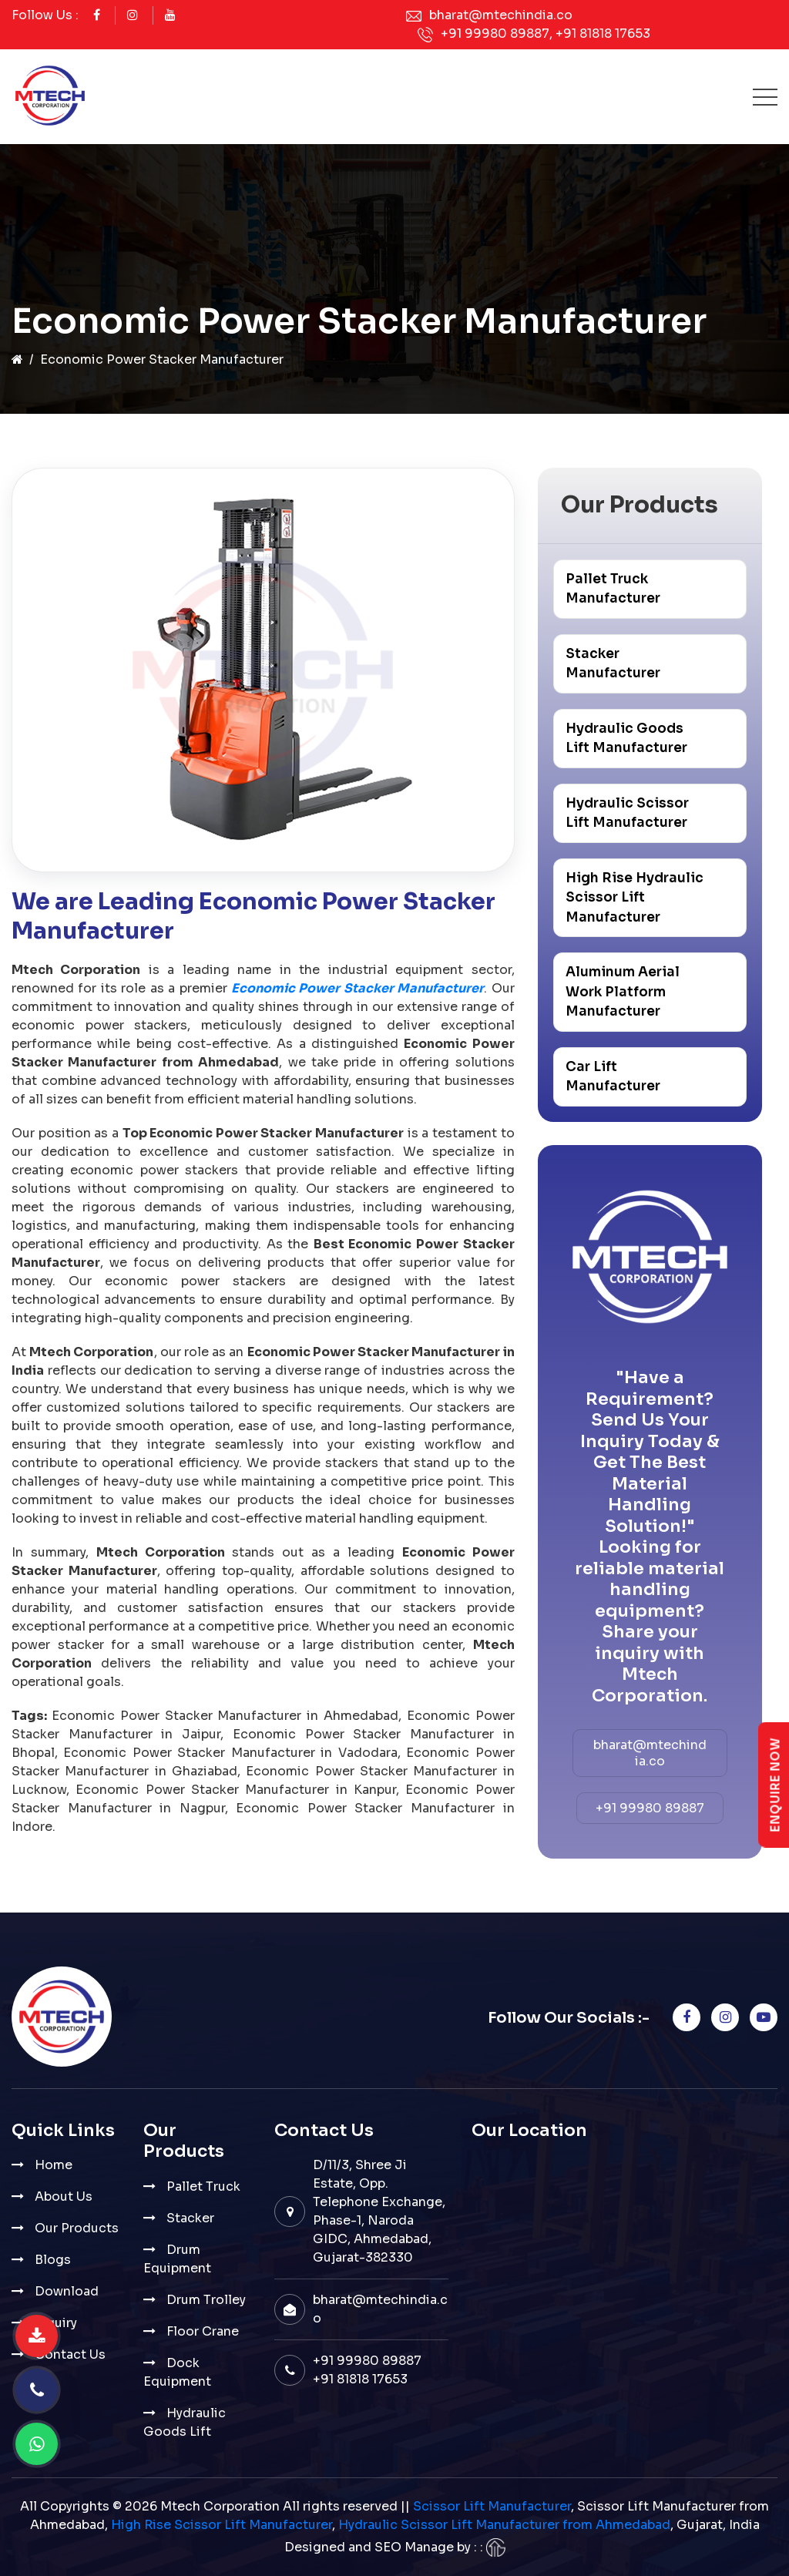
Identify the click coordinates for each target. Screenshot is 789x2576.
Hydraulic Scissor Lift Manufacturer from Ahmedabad (504, 2525)
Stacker (190, 2218)
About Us (63, 2196)
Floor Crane (202, 2331)
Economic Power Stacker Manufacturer (357, 988)
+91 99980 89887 (495, 33)
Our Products (77, 2228)
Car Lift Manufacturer (613, 1077)
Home (53, 2165)
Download (67, 2291)
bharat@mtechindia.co (500, 15)
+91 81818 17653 (603, 33)
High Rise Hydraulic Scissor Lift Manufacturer (634, 897)
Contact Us (70, 2354)
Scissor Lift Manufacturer (492, 2506)
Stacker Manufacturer (613, 664)
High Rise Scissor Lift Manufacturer (221, 2525)
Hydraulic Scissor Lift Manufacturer (627, 813)
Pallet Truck (203, 2186)
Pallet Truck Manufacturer (613, 589)
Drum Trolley (206, 2300)
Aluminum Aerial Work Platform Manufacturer (623, 991)
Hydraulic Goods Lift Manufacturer (626, 738)
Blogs (53, 2260)
